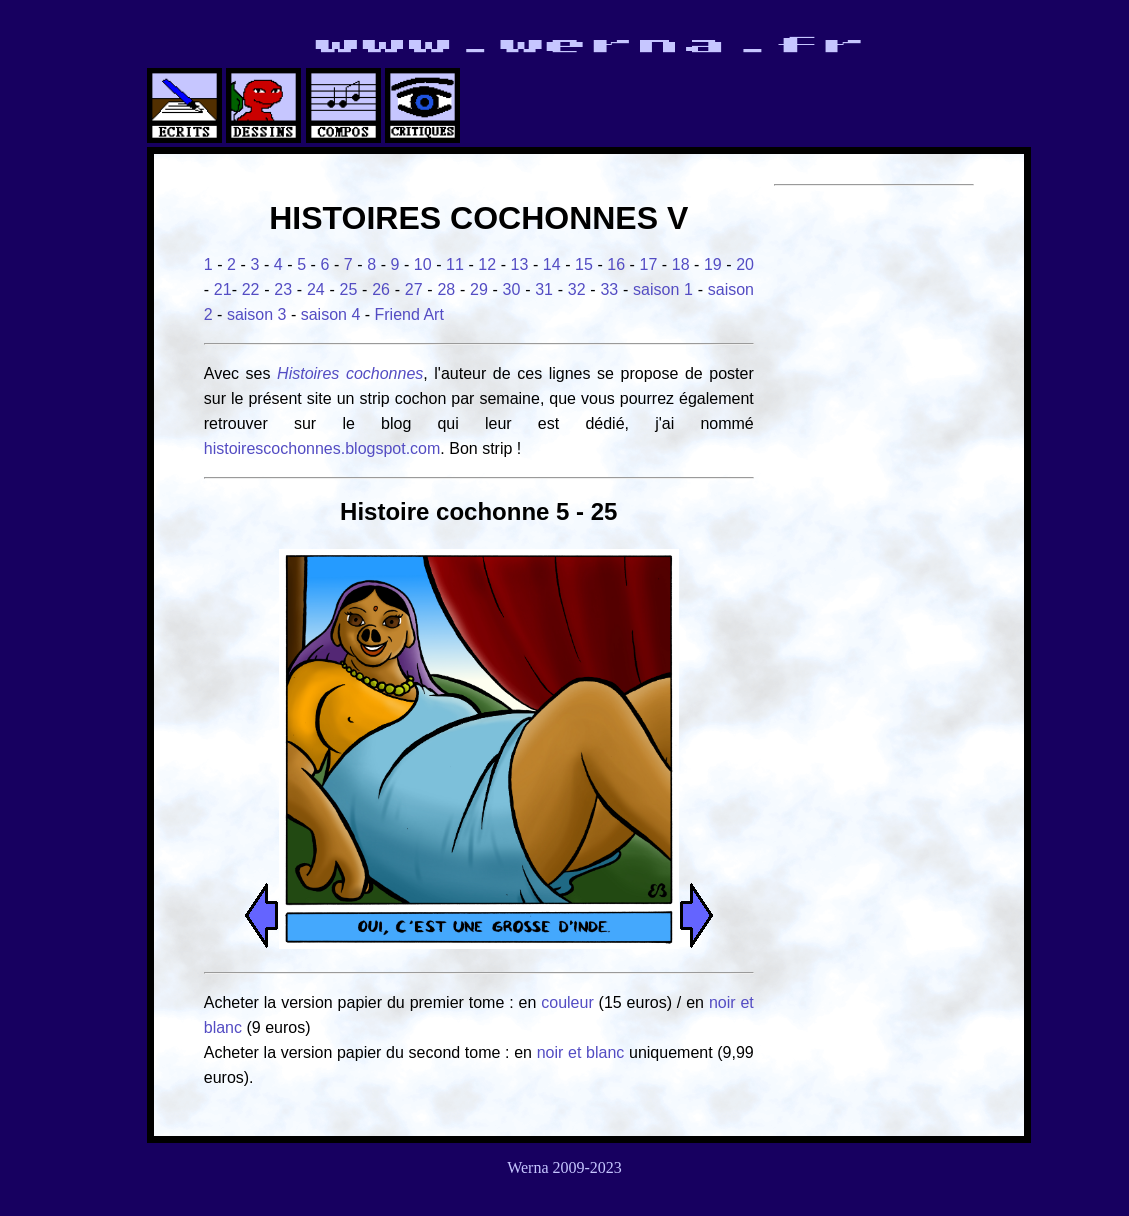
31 (544, 289)
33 (609, 289)
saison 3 (257, 314)
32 (577, 289)
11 (455, 264)
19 (713, 264)
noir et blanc (581, 1052)
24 (316, 289)
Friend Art (409, 314)
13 (520, 264)
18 (681, 264)
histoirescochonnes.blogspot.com (322, 448)
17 (649, 264)
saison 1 (663, 289)
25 (349, 289)
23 (283, 289)
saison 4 (331, 314)
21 (223, 289)
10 (423, 264)
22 (251, 289)
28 (446, 289)
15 (584, 264)
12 (487, 264)
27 (414, 289)
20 (745, 264)
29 (479, 289)
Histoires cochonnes (350, 373)
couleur (569, 1002)
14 (552, 264)
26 (381, 289)
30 (512, 289)
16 (616, 264)
